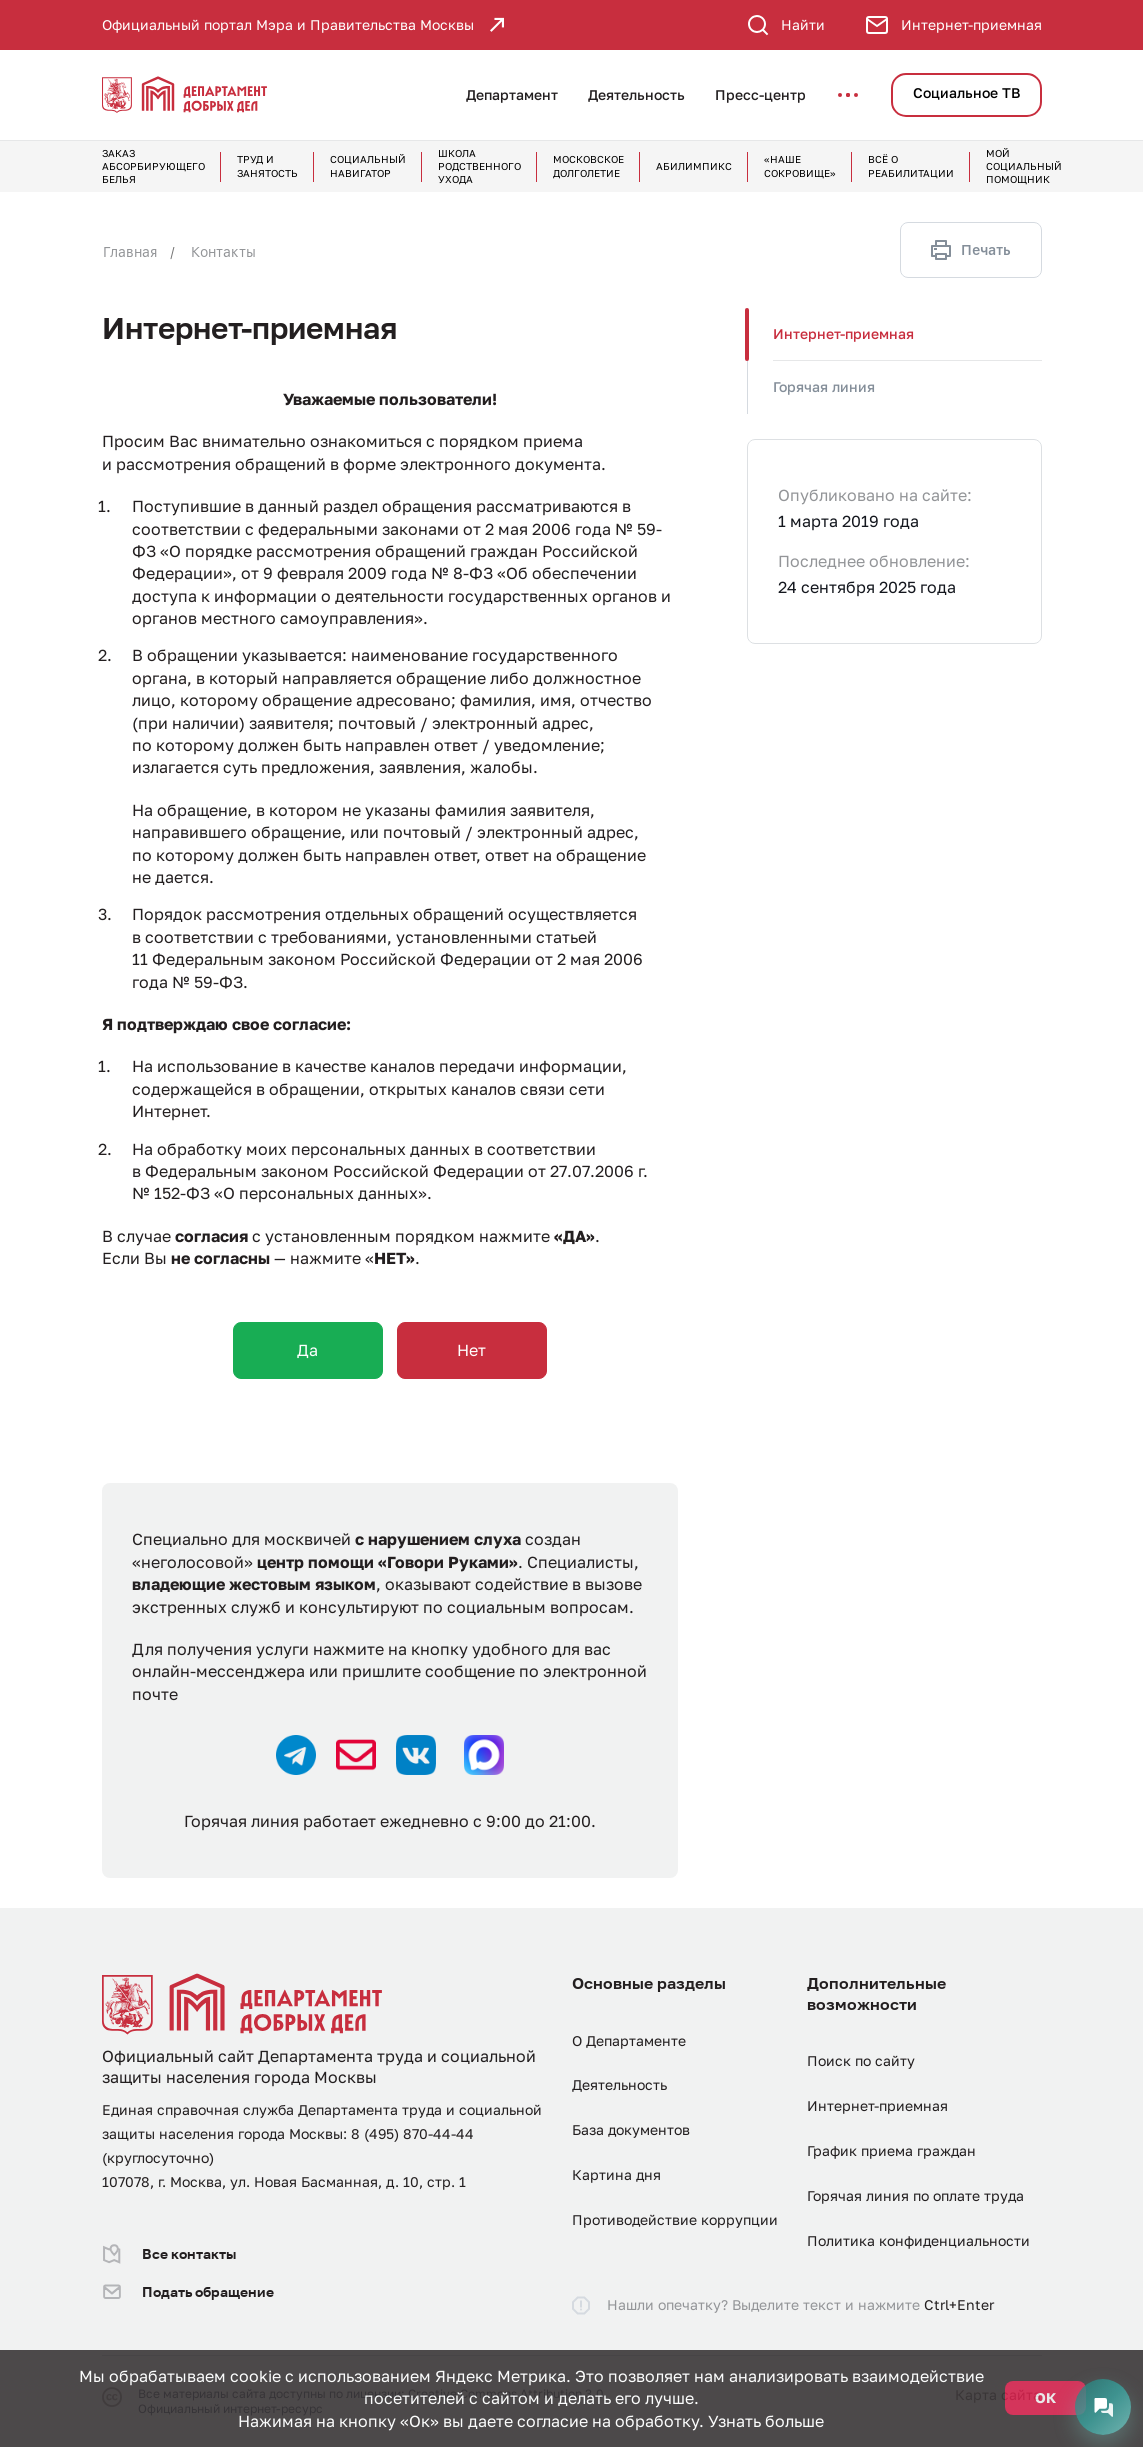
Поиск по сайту (861, 2060)
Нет (471, 1350)
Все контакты (169, 2254)
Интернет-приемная (843, 333)
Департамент (512, 94)
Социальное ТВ (966, 92)
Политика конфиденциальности (918, 2240)
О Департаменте (629, 2040)
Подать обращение (188, 2292)
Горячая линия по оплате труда (915, 2195)
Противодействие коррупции (675, 2219)
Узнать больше (766, 2421)
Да (307, 1350)
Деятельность (636, 94)
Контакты (223, 252)
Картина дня (616, 2174)
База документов (631, 2129)
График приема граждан (891, 2150)
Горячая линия (824, 386)
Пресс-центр (760, 94)
